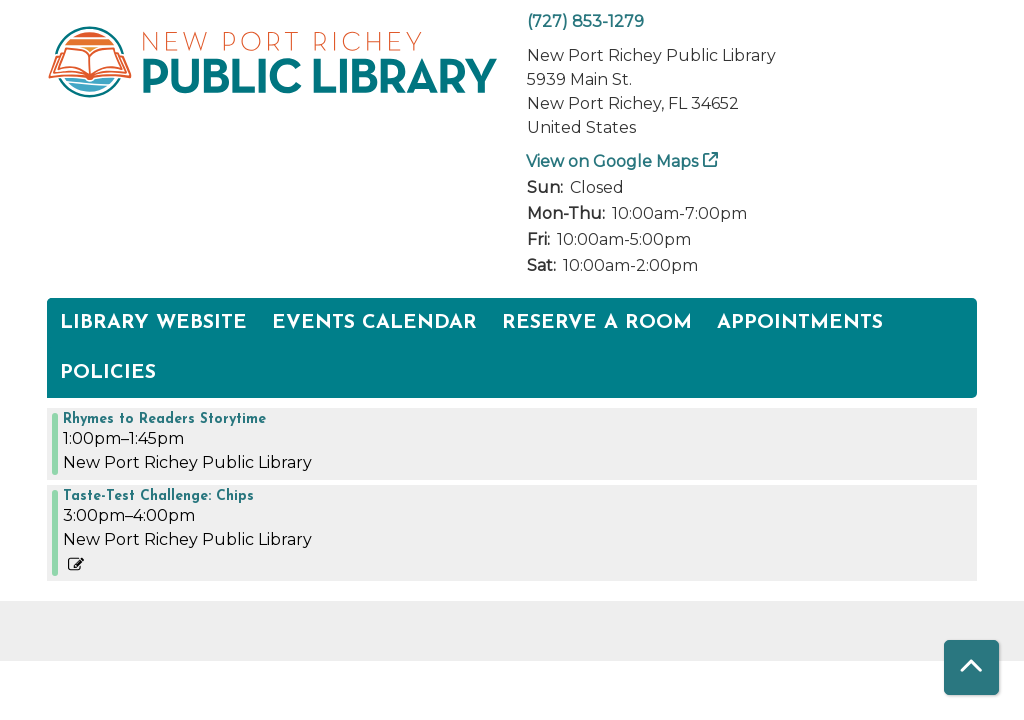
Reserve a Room (597, 323)
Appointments (800, 323)
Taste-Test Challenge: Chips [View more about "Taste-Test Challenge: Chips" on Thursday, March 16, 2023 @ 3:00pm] (158, 497)
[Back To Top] (971, 667)
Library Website (153, 323)
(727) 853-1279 (585, 21)
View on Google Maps (612, 161)
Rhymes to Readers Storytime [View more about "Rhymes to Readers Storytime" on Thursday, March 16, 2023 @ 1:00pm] (164, 420)
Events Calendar (374, 323)
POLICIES (108, 373)
